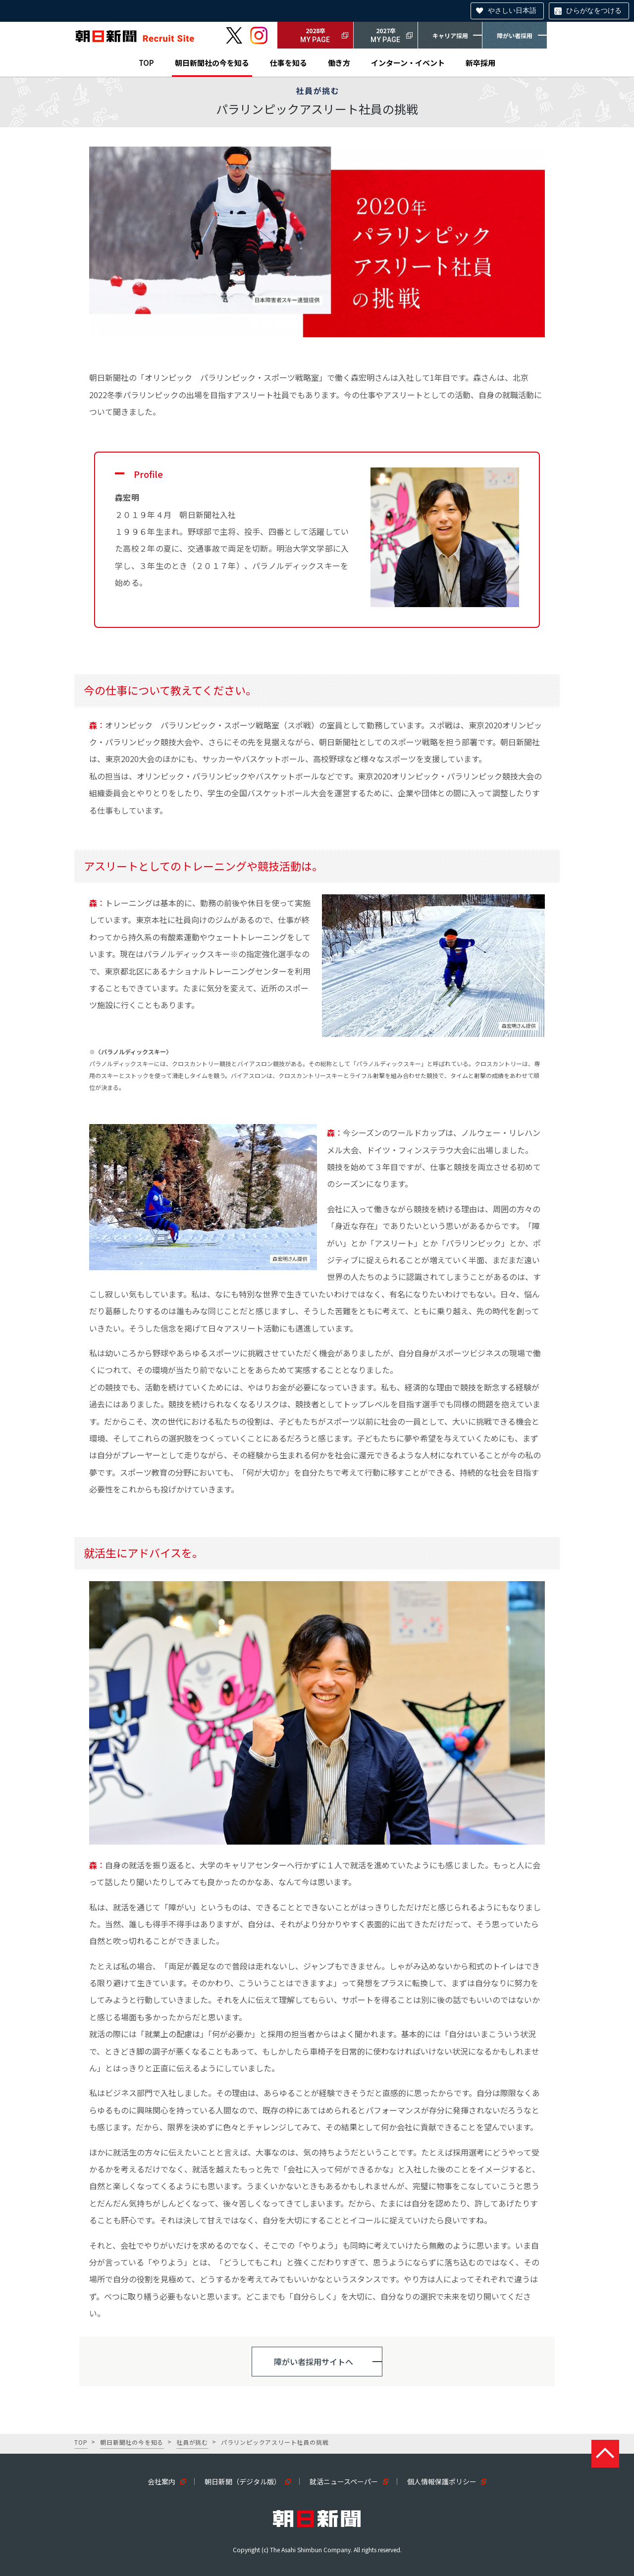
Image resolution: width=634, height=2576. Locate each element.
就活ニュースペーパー (344, 2481)
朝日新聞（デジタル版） (243, 2481)
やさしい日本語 (512, 10)
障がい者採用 (514, 35)
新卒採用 (480, 62)
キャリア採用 (450, 35)
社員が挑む (192, 2442)
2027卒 (386, 35)
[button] (317, 2361)
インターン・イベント (408, 62)
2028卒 (315, 35)
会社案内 (161, 2481)
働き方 (339, 62)
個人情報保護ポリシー (441, 2481)
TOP (146, 62)
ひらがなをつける (594, 10)
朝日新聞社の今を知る (212, 62)
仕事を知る (288, 62)
